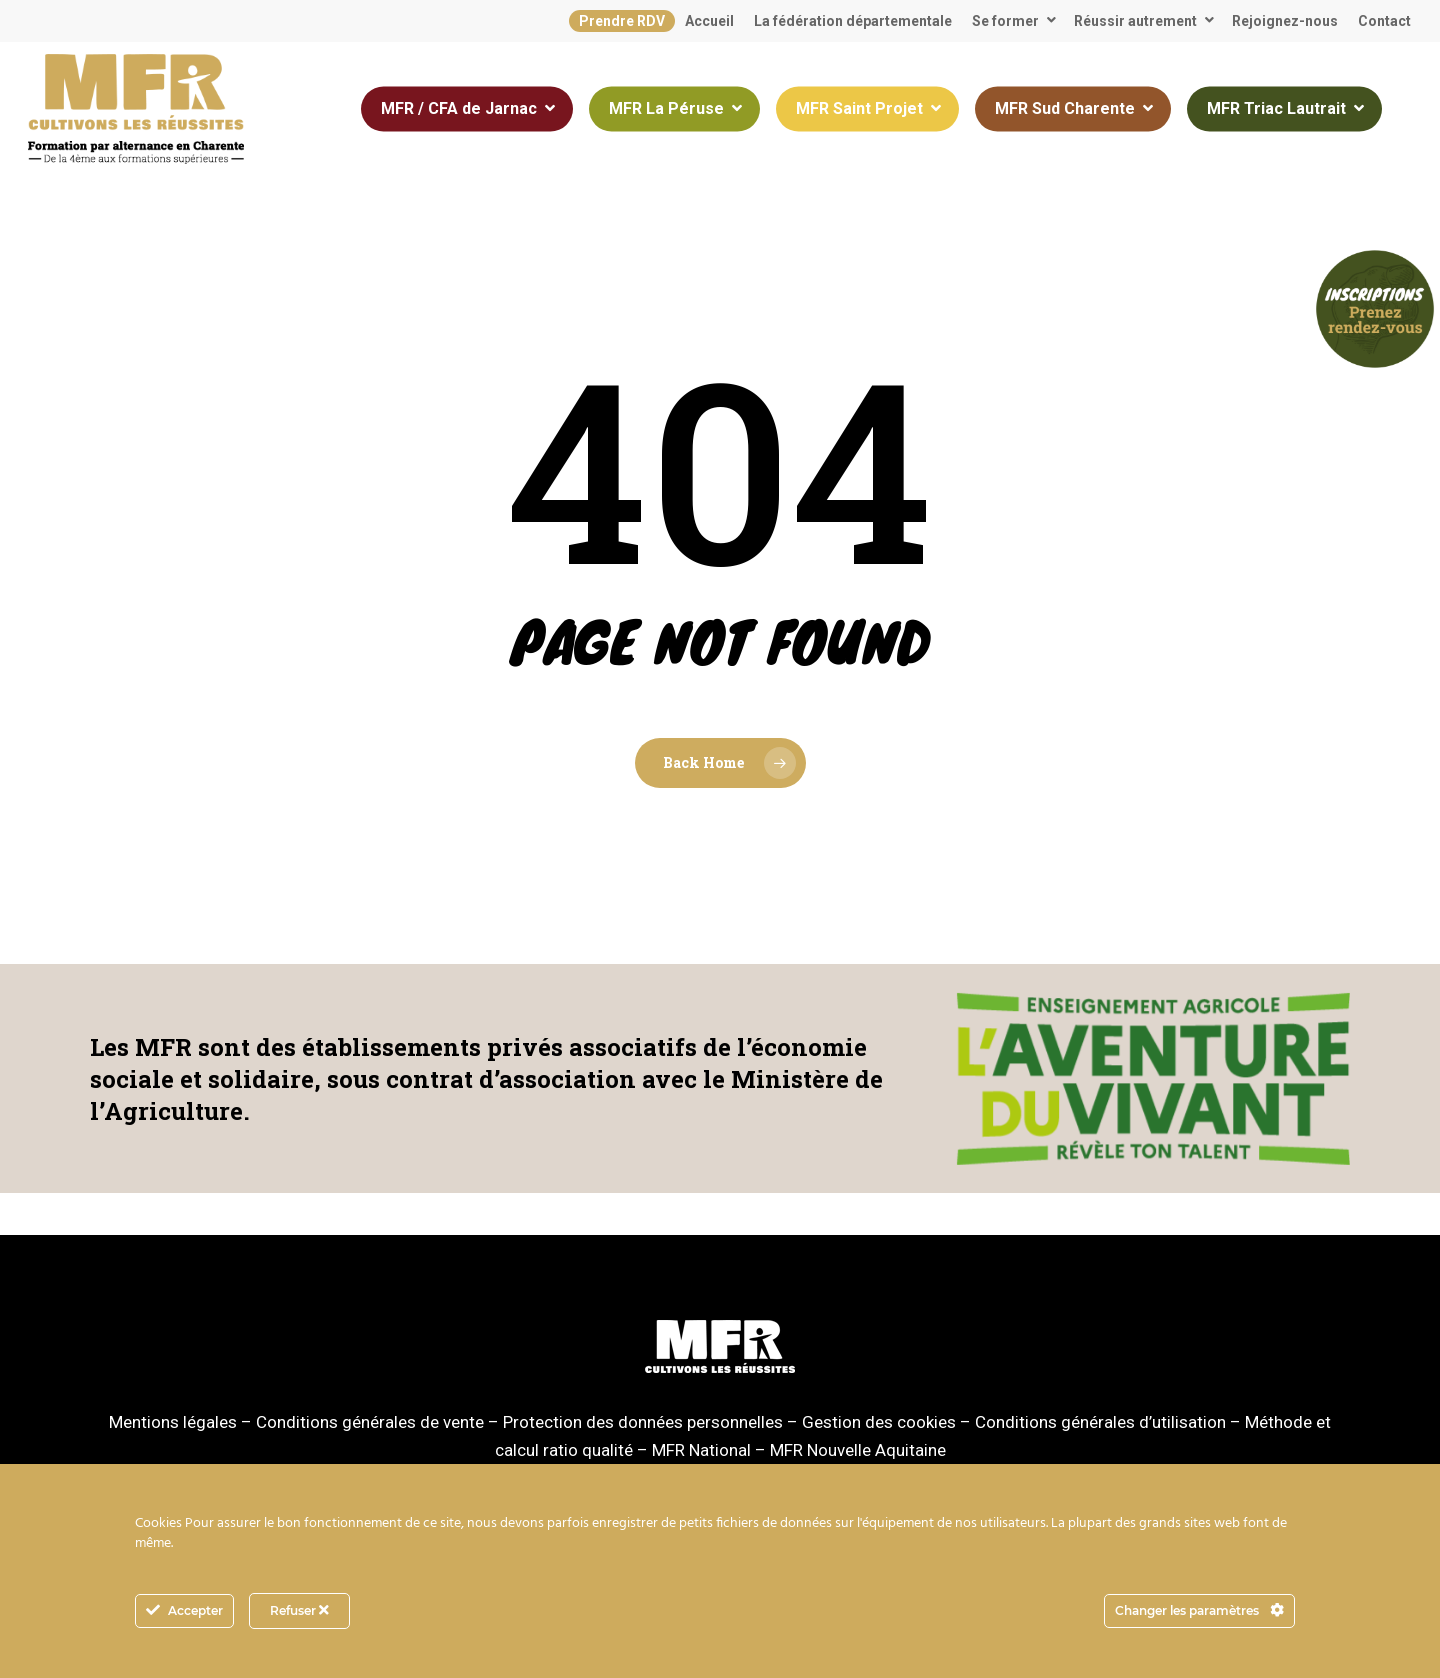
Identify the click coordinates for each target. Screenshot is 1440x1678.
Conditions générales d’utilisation (1100, 1422)
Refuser (299, 1610)
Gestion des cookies (879, 1422)
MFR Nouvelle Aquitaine (858, 1450)
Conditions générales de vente (370, 1422)
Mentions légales (173, 1422)
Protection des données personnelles (643, 1422)
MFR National (701, 1450)
